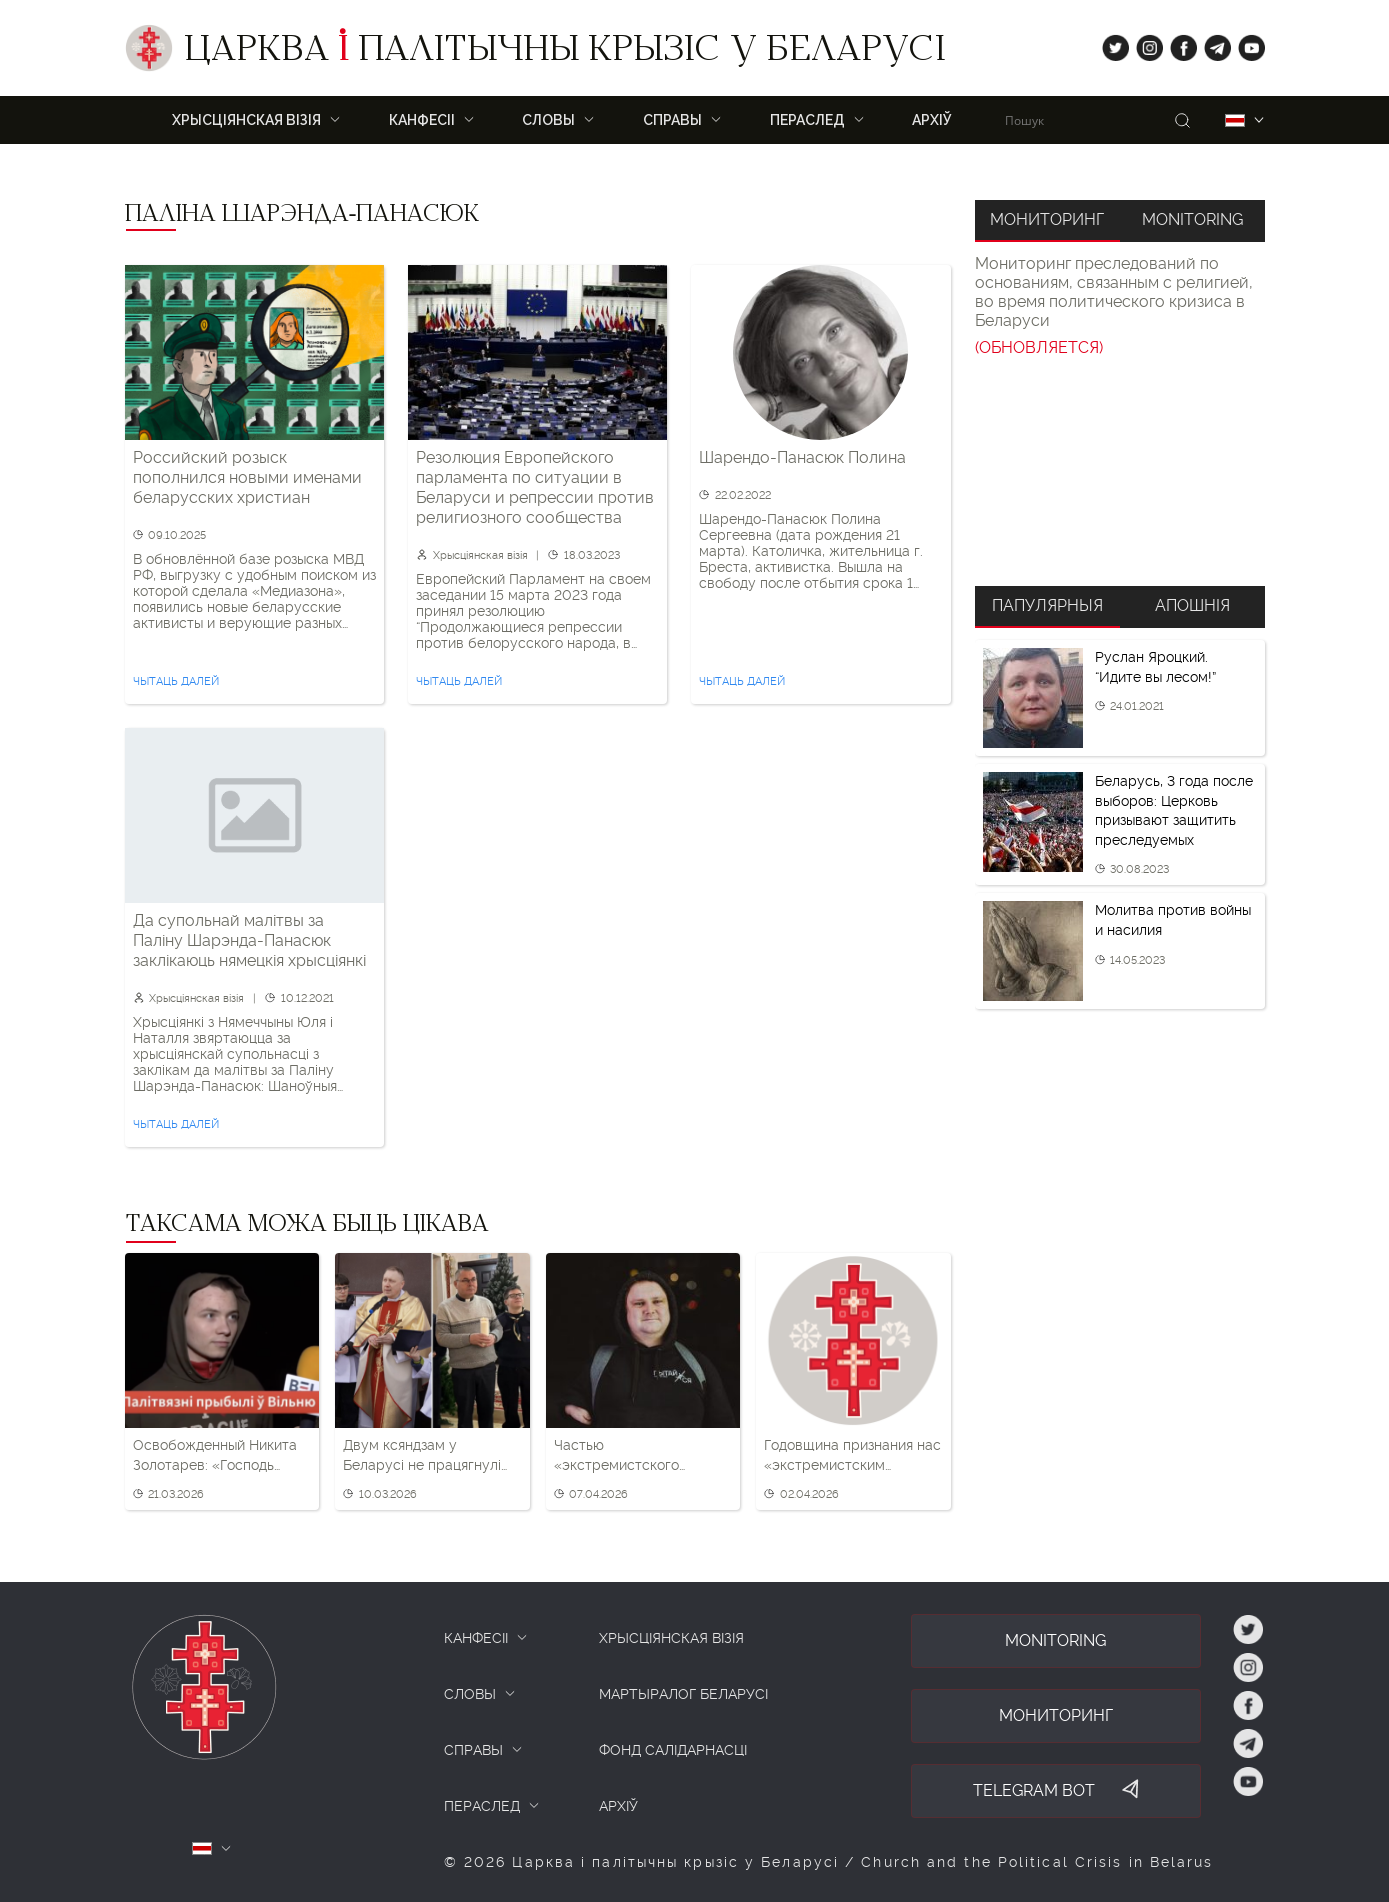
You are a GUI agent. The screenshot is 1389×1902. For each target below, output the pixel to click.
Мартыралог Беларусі (683, 1694)
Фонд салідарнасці (673, 1750)
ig (1142, 43)
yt (1245, 43)
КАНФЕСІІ (476, 1638)
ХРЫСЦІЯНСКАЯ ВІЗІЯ (246, 120)
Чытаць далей (176, 681)
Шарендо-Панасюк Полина (802, 457)
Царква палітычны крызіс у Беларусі (564, 53)
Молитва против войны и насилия (1173, 920)
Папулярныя (1047, 605)
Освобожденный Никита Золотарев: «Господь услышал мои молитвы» (215, 1456)
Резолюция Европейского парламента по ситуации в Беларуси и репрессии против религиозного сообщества (535, 487)
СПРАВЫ (473, 1750)
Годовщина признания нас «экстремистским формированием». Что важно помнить (852, 1456)
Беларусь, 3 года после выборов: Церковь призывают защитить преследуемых (1174, 810)
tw (1111, 43)
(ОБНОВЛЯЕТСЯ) (1039, 347)
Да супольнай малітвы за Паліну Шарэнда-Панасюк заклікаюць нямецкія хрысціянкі (249, 940)
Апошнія (1192, 605)
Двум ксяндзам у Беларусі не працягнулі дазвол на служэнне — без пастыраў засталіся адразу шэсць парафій (422, 1456)
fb (1177, 43)
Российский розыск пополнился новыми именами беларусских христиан (247, 477)
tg (1211, 43)
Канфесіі (422, 120)
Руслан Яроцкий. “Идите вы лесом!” (1155, 667)
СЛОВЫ (470, 1694)
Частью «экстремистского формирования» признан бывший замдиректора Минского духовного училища (638, 1456)
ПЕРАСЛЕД (807, 120)
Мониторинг (1047, 219)
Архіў (932, 120)
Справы (672, 120)
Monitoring (1192, 219)
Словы (548, 120)
